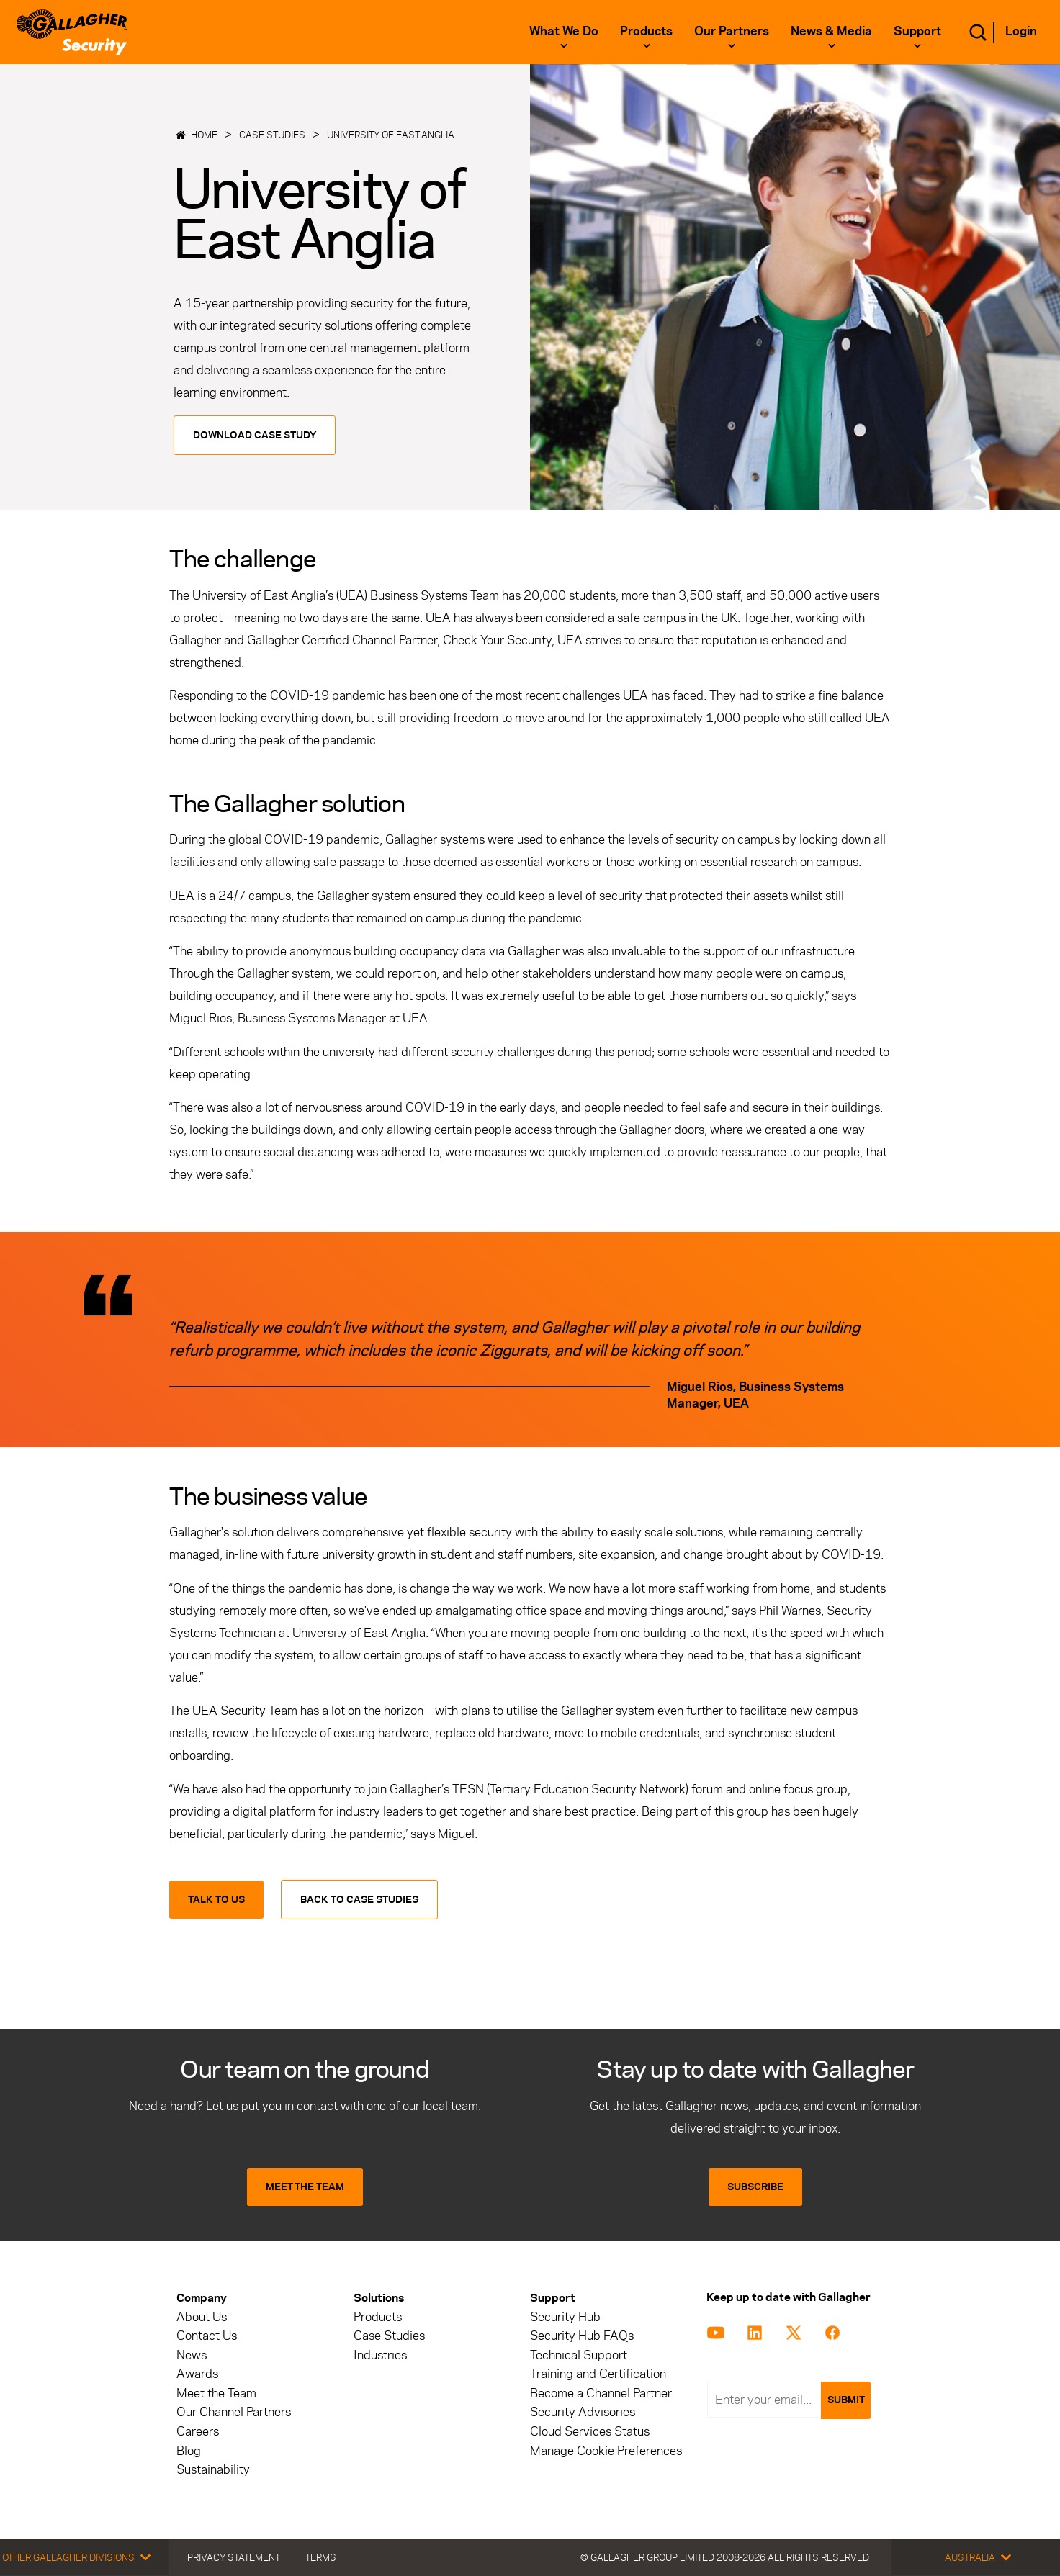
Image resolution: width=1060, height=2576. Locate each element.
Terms (320, 2557)
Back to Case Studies (359, 1899)
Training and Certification (598, 2374)
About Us (201, 2317)
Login (1021, 31)
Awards (197, 2374)
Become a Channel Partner (601, 2393)
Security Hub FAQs (582, 2336)
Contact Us (206, 2336)
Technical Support (578, 2355)
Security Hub (565, 2317)
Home (204, 134)
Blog (188, 2451)
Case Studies (272, 134)
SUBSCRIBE (755, 2187)
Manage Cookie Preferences (606, 2451)
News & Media (831, 31)
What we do (563, 31)
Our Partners (731, 31)
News (191, 2355)
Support (917, 31)
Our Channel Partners (233, 2412)
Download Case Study (254, 435)
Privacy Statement (233, 2557)
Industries (380, 2355)
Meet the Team (216, 2393)
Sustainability (213, 2470)
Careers (197, 2431)
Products (646, 31)
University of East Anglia (390, 134)
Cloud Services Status (590, 2431)
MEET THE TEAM (305, 2187)
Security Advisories (582, 2412)
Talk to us (216, 1899)
